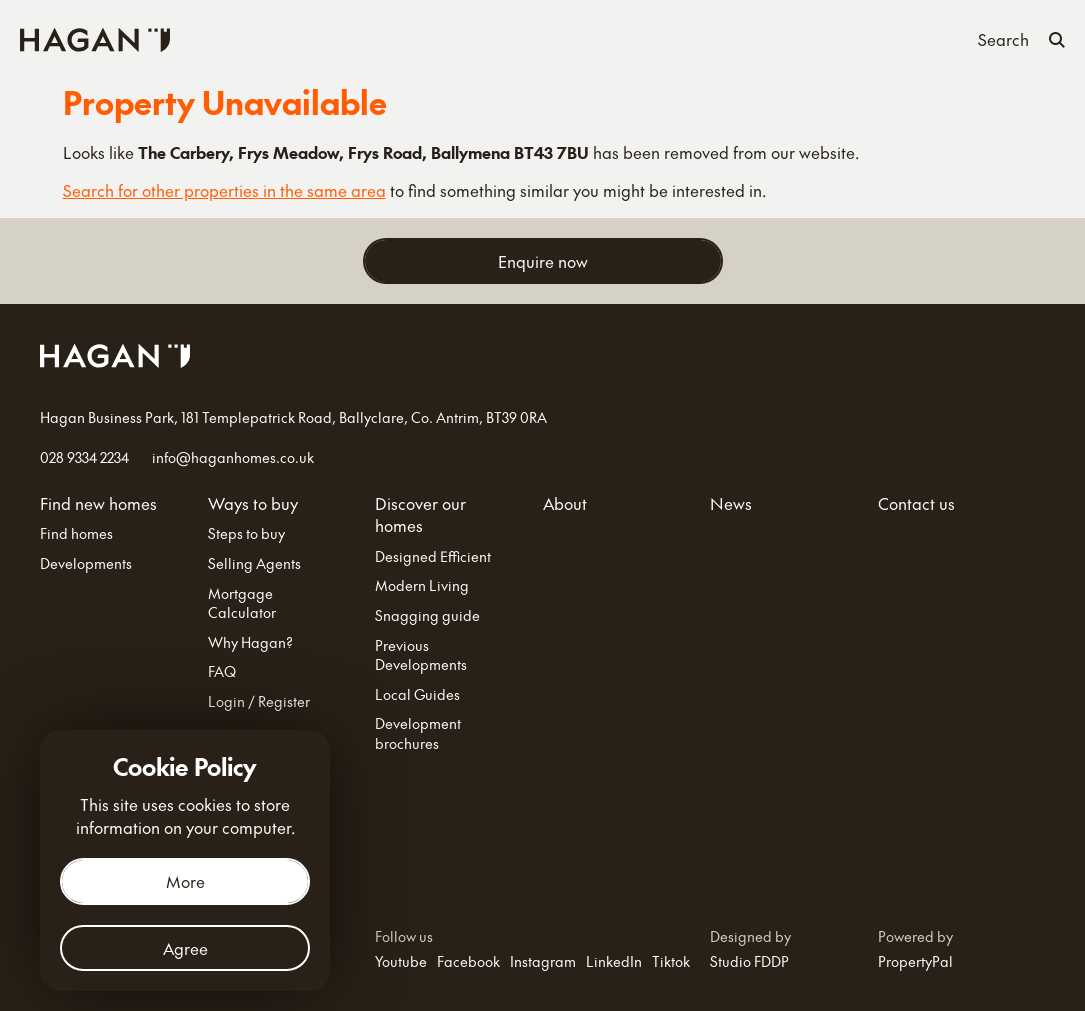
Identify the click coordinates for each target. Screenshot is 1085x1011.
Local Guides (417, 694)
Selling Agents (254, 563)
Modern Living (422, 585)
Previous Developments (421, 655)
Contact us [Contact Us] (833, 37)
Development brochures (418, 733)
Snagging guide (427, 615)
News (754, 37)
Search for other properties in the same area (224, 190)
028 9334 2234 (84, 457)
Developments (86, 563)
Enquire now (543, 261)
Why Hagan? (250, 642)
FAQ (222, 671)
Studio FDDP (749, 961)
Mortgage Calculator (242, 603)
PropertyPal (915, 961)
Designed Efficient (433, 556)
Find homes (76, 533)
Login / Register (259, 701)
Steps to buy (246, 533)
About (691, 37)
